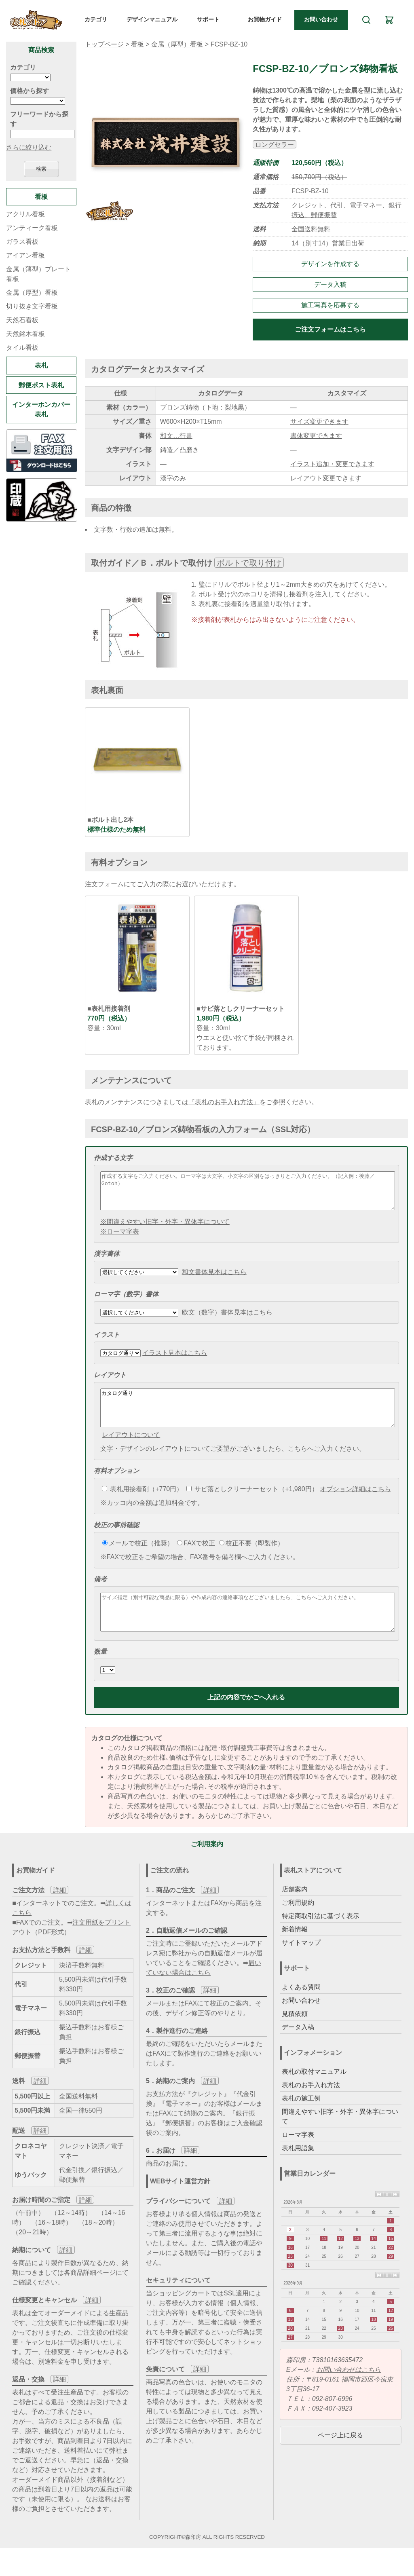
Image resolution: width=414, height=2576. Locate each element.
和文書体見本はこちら (214, 1279)
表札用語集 (298, 2169)
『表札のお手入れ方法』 (224, 1102)
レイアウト (110, 1382)
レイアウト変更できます (325, 478)
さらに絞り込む (28, 147)
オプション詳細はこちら (355, 1503)
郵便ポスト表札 (41, 385)
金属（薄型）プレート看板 (38, 274)
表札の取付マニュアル (314, 2093)
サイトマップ (301, 1964)
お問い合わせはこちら (348, 2391)
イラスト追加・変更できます (332, 464)
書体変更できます (316, 435)
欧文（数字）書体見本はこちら (227, 1319)
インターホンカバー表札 (41, 409)
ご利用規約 (298, 1924)
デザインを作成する (330, 263)
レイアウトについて (131, 1449)
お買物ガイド (265, 19)
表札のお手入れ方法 (311, 2106)
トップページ (104, 44)
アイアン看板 (25, 255)
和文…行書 (176, 435)
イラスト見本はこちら (174, 1360)
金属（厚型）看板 (177, 44)
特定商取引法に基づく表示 (320, 1937)
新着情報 (295, 1951)
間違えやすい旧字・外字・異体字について (340, 2138)
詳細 (59, 1911)
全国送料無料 (310, 229)
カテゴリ (95, 19)
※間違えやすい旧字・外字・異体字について (165, 1229)
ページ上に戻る (340, 2456)
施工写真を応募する (330, 305)
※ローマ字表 (119, 1238)
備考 (100, 1593)
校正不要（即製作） (251, 1557)
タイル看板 (22, 347)
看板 (137, 44)
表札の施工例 (301, 2120)
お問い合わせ (321, 19)
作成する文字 (113, 1157)
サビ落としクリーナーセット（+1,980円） (252, 1503)
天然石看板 (22, 320)
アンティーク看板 (32, 227)
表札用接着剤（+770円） (142, 1503)
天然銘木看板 (25, 333)
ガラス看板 (22, 241)
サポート (208, 19)
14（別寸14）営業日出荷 (327, 243)
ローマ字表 (298, 2156)
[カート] (389, 20)
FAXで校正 (196, 1557)
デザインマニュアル (152, 19)
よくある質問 (301, 2008)
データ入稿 (330, 284)
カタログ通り (247, 1419)
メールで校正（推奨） (137, 1557)
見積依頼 (295, 2035)
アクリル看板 (25, 214)
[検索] (366, 20)
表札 (41, 365)
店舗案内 (295, 1911)
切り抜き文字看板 (32, 306)
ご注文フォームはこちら (330, 329)
